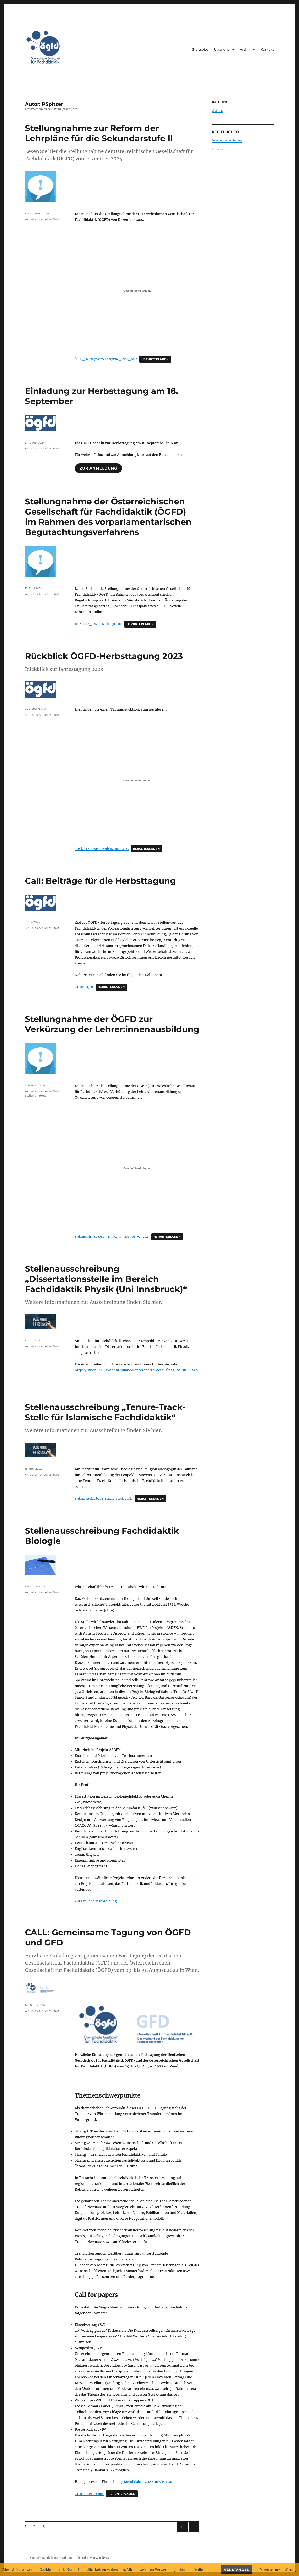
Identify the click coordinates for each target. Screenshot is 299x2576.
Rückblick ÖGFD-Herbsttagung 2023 (104, 656)
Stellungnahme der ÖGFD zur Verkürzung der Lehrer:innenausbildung (112, 1024)
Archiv (245, 50)
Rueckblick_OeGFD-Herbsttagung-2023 (102, 848)
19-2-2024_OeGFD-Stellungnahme (98, 624)
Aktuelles (31, 219)
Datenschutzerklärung (227, 140)
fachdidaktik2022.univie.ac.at (148, 2482)
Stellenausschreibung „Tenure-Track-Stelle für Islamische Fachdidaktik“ (105, 1412)
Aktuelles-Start (49, 219)
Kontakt (267, 50)
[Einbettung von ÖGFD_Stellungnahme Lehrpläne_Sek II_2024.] (137, 290)
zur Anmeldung (98, 468)
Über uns (221, 50)
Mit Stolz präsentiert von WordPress (86, 2558)
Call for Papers (84, 987)
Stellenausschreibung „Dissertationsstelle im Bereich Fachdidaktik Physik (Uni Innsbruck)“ (106, 1279)
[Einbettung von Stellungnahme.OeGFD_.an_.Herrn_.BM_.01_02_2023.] (137, 1168)
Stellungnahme (36, 1095)
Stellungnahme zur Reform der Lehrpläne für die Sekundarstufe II (99, 133)
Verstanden (237, 2570)
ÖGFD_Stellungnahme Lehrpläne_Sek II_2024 (106, 359)
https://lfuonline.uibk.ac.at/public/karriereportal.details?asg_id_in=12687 (136, 1370)
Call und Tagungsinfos (89, 2493)
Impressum (219, 149)
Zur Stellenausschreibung (96, 1901)
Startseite (200, 50)
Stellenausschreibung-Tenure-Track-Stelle (103, 1498)
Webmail (217, 110)
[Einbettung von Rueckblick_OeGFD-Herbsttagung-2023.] (137, 780)
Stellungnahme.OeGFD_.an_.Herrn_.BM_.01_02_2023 (112, 1236)
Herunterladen (155, 359)
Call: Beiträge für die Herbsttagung (100, 881)
